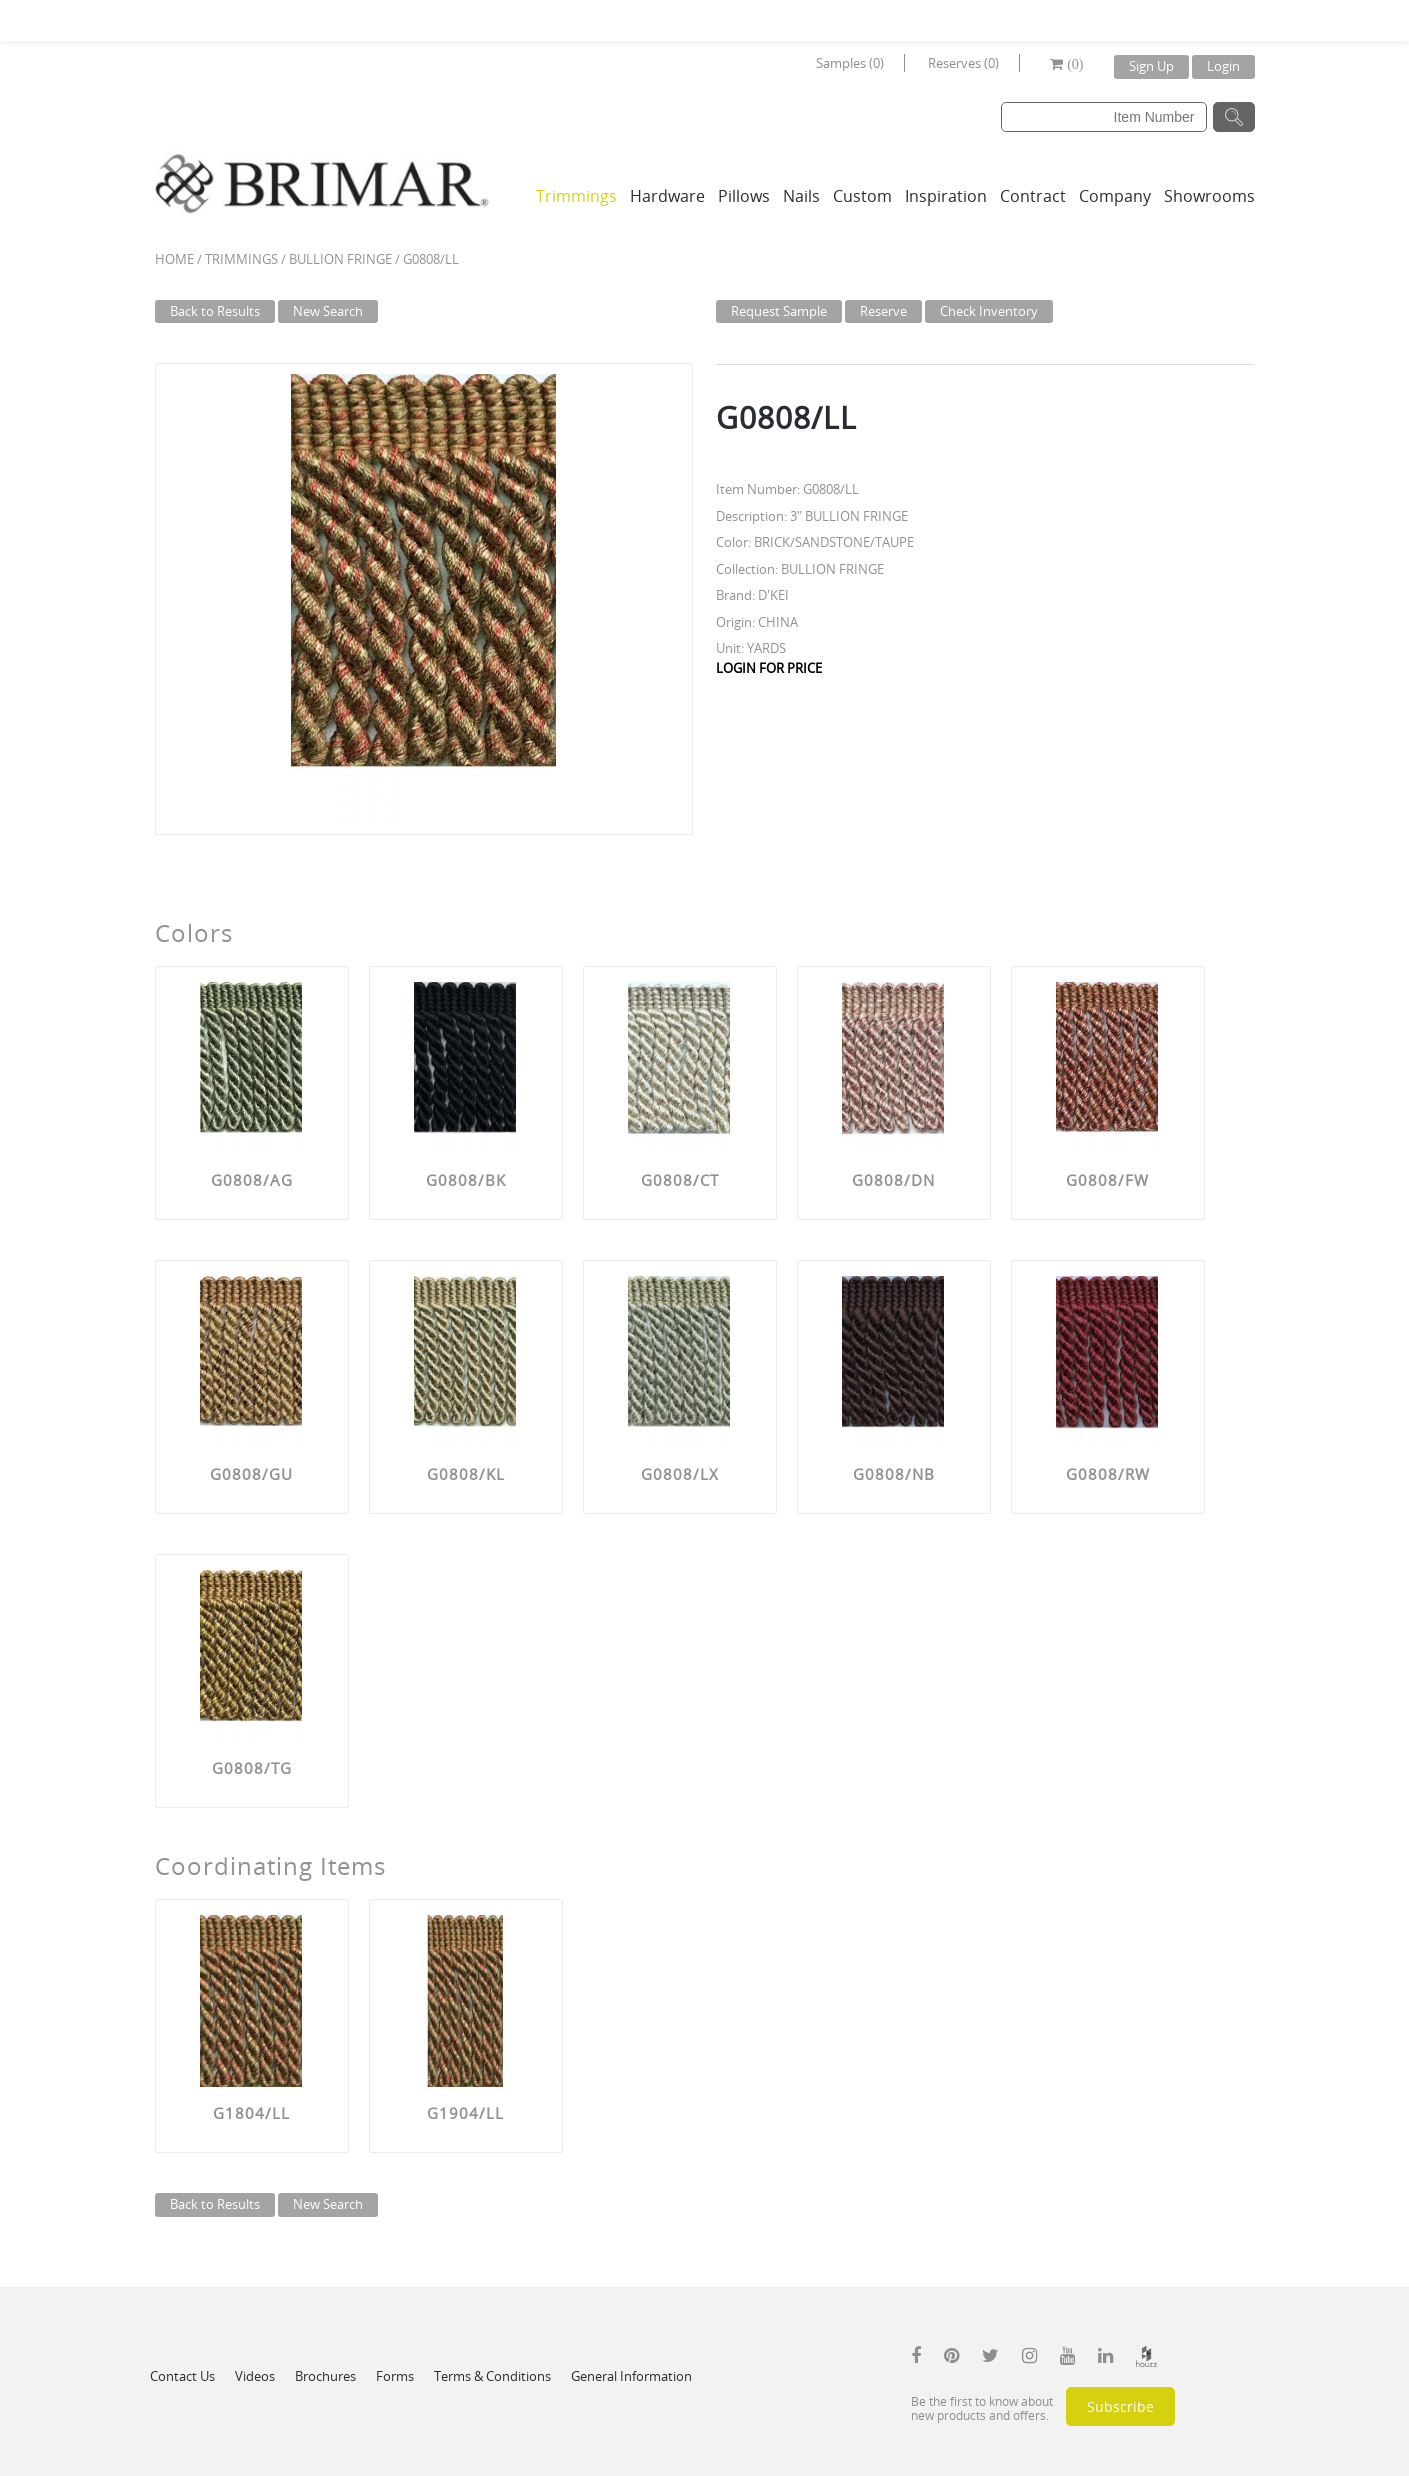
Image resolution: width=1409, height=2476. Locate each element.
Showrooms (1209, 196)
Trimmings (576, 196)
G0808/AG (252, 1180)
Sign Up (1151, 66)
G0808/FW (1107, 1180)
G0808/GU (251, 1474)
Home (174, 259)
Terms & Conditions (492, 2376)
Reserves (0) (963, 63)
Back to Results (215, 311)
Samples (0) (850, 63)
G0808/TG (252, 1768)
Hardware (667, 196)
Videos (255, 2376)
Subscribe (1120, 2406)
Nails (801, 196)
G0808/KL (466, 1474)
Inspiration (946, 196)
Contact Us (182, 2376)
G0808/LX (680, 1474)
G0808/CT (680, 1180)
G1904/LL (465, 2113)
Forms (395, 2376)
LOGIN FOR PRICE (769, 668)
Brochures (325, 2376)
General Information (631, 2376)
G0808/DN (893, 1180)
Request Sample (779, 311)
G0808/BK (466, 1180)
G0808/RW (1108, 1474)
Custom (862, 196)
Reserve (883, 311)
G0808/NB (894, 1474)
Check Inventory (989, 311)
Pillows (744, 196)
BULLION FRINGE (340, 259)
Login (1223, 66)
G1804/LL (251, 2113)
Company (1115, 196)
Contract (1033, 196)
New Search (328, 311)
